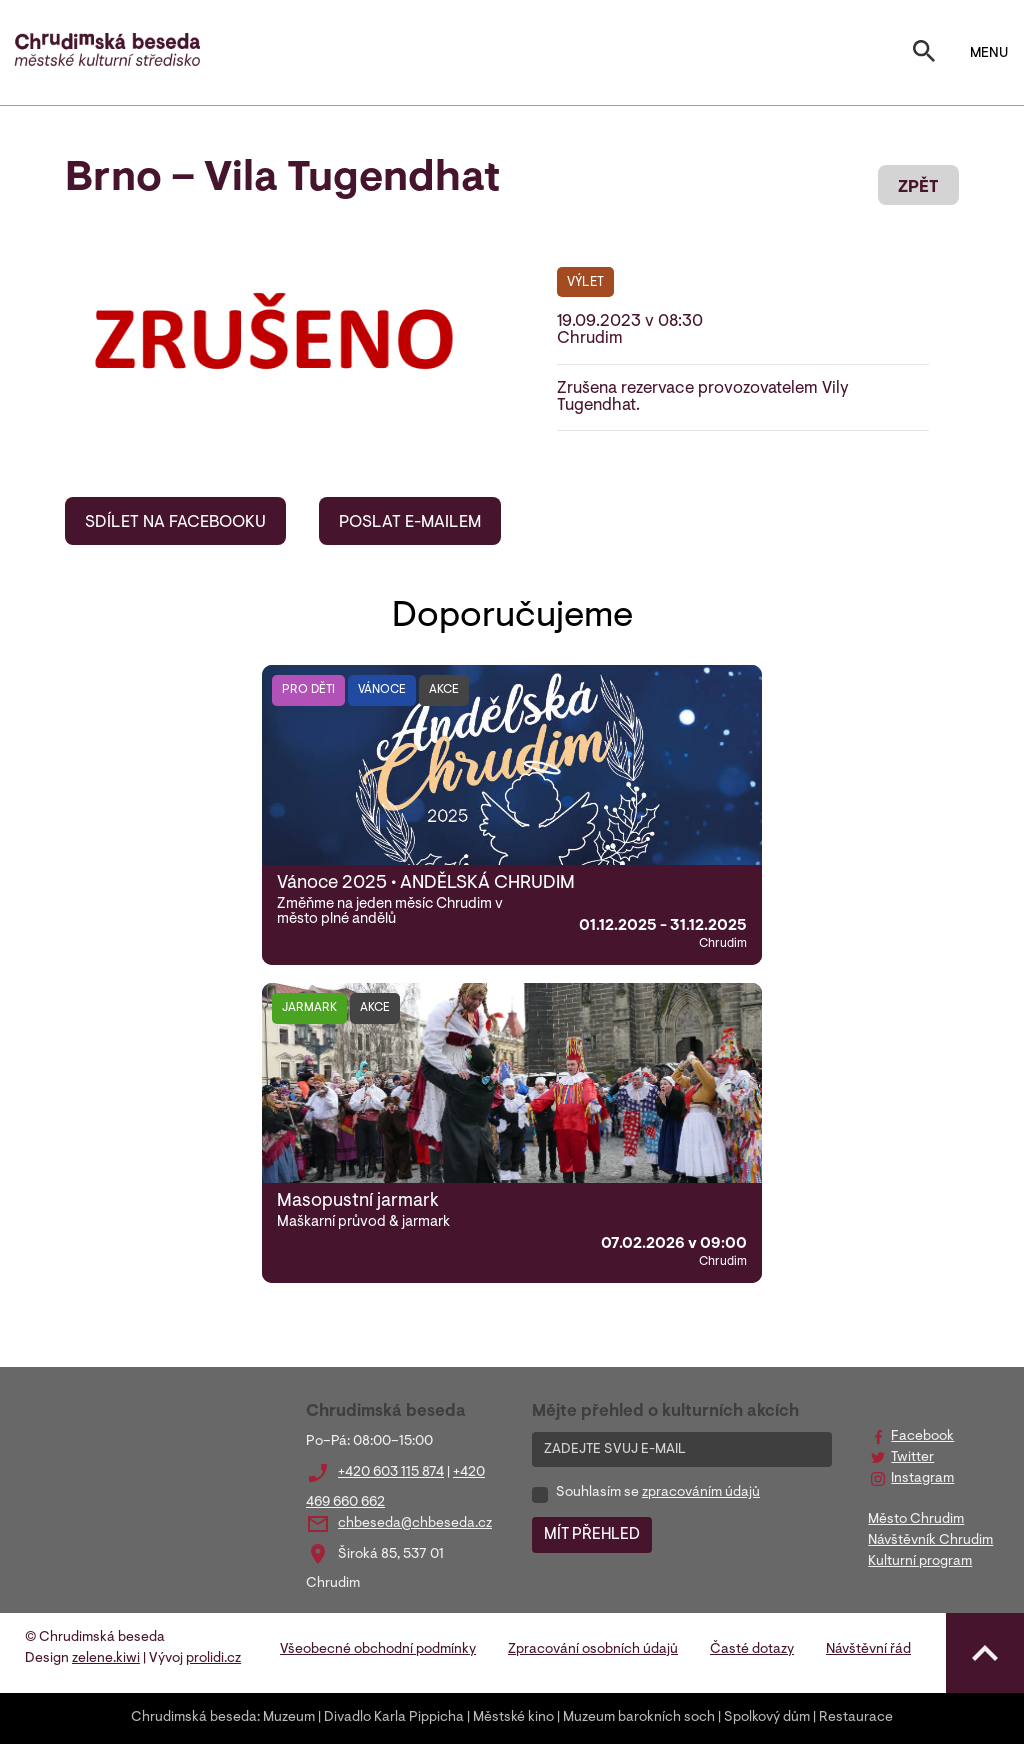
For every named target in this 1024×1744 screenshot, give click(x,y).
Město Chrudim (916, 1520)
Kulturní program (920, 1562)
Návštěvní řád (868, 1650)
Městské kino (513, 1718)
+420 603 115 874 (391, 1473)
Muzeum (289, 1718)
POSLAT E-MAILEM (410, 523)
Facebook (922, 1437)
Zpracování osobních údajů (593, 1650)
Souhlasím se (658, 1493)
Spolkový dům (767, 1718)
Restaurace (856, 1718)
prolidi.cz (213, 1659)
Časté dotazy (752, 1650)
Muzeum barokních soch (639, 1718)
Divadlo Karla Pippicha (394, 1718)
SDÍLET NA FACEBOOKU (175, 523)
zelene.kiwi (106, 1659)
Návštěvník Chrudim (930, 1541)
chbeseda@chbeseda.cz (415, 1524)
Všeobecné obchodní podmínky (378, 1650)
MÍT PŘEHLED (592, 1535)
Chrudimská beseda (194, 1718)
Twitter (912, 1458)
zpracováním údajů (701, 1493)
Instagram (922, 1479)
